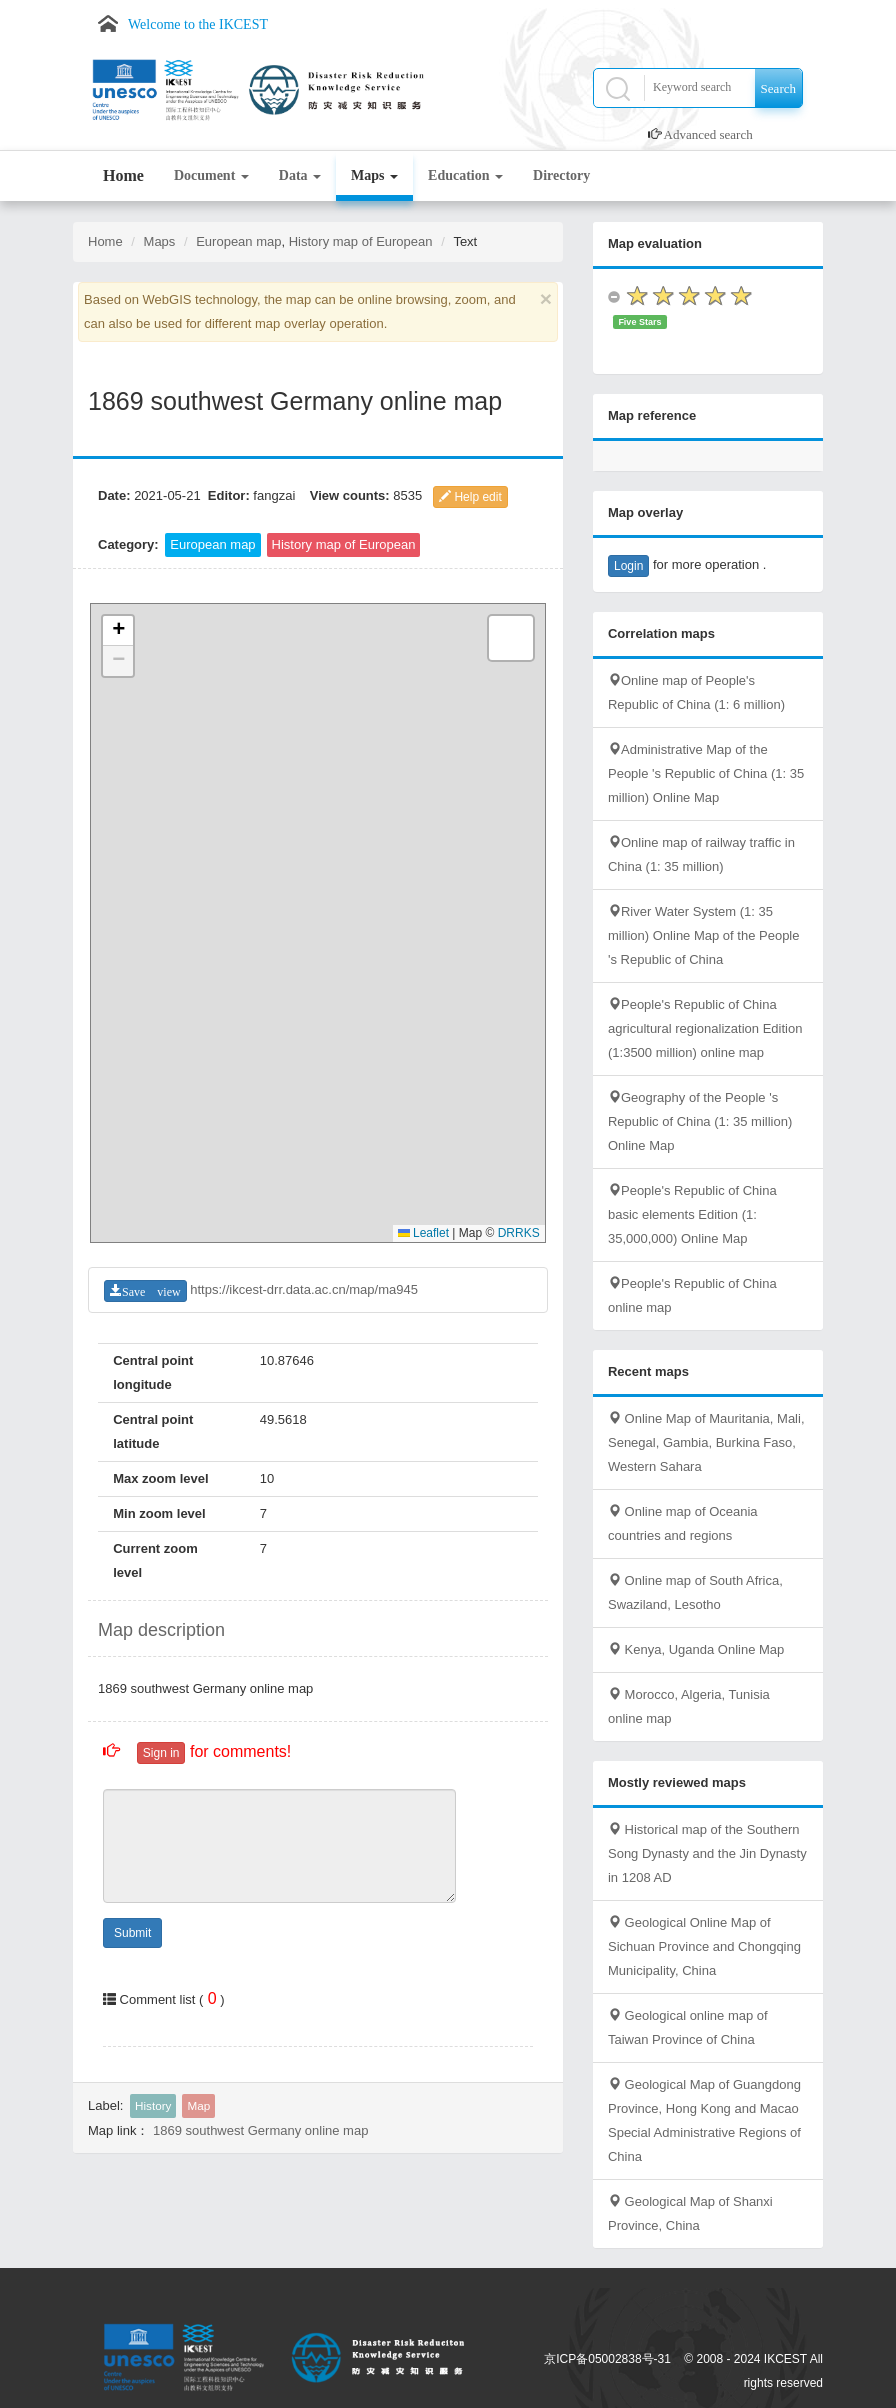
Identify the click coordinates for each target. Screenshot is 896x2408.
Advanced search (708, 134)
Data (300, 175)
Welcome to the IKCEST (198, 24)
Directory (561, 175)
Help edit (470, 497)
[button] (118, 631)
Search (778, 88)
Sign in (161, 1753)
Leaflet (423, 1233)
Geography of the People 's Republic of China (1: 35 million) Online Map (700, 1121)
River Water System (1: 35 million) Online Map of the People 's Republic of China (704, 935)
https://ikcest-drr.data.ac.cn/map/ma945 (304, 1289)
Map (198, 2105)
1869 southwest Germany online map (260, 2130)
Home (123, 175)
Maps (374, 175)
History (153, 2105)
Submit (132, 1933)
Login (628, 566)
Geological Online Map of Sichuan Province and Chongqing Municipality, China (704, 1946)
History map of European (361, 241)
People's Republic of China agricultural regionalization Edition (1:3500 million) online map (705, 1028)
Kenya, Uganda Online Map (696, 1649)
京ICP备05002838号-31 (607, 2359)
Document (211, 175)
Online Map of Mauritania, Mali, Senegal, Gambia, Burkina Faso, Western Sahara (706, 1442)
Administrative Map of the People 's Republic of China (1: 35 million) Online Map (706, 773)
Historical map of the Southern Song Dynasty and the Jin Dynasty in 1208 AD (707, 1853)
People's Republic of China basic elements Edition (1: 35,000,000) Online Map (692, 1214)
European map (238, 241)
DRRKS (519, 1233)
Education (465, 175)
